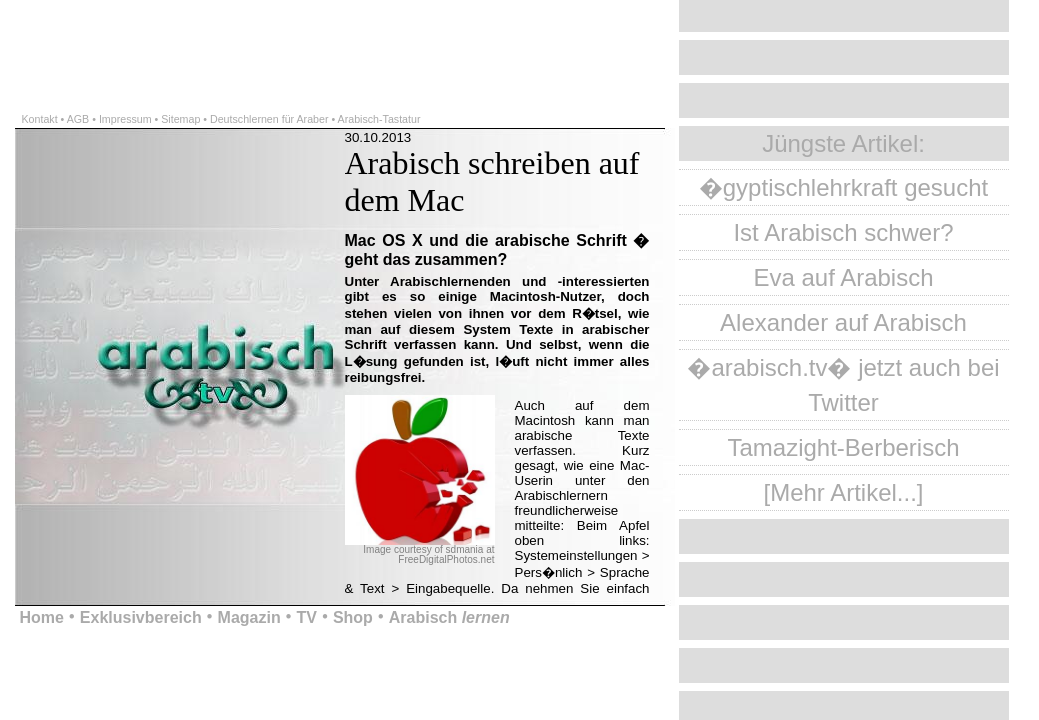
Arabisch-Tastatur (379, 119)
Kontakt (40, 119)
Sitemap (180, 119)
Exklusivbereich (141, 617)
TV (307, 617)
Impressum (125, 119)
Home (42, 617)
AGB (78, 119)
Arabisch (449, 617)
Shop (353, 617)
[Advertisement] (234, 30)
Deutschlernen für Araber (269, 119)
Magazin (249, 617)
